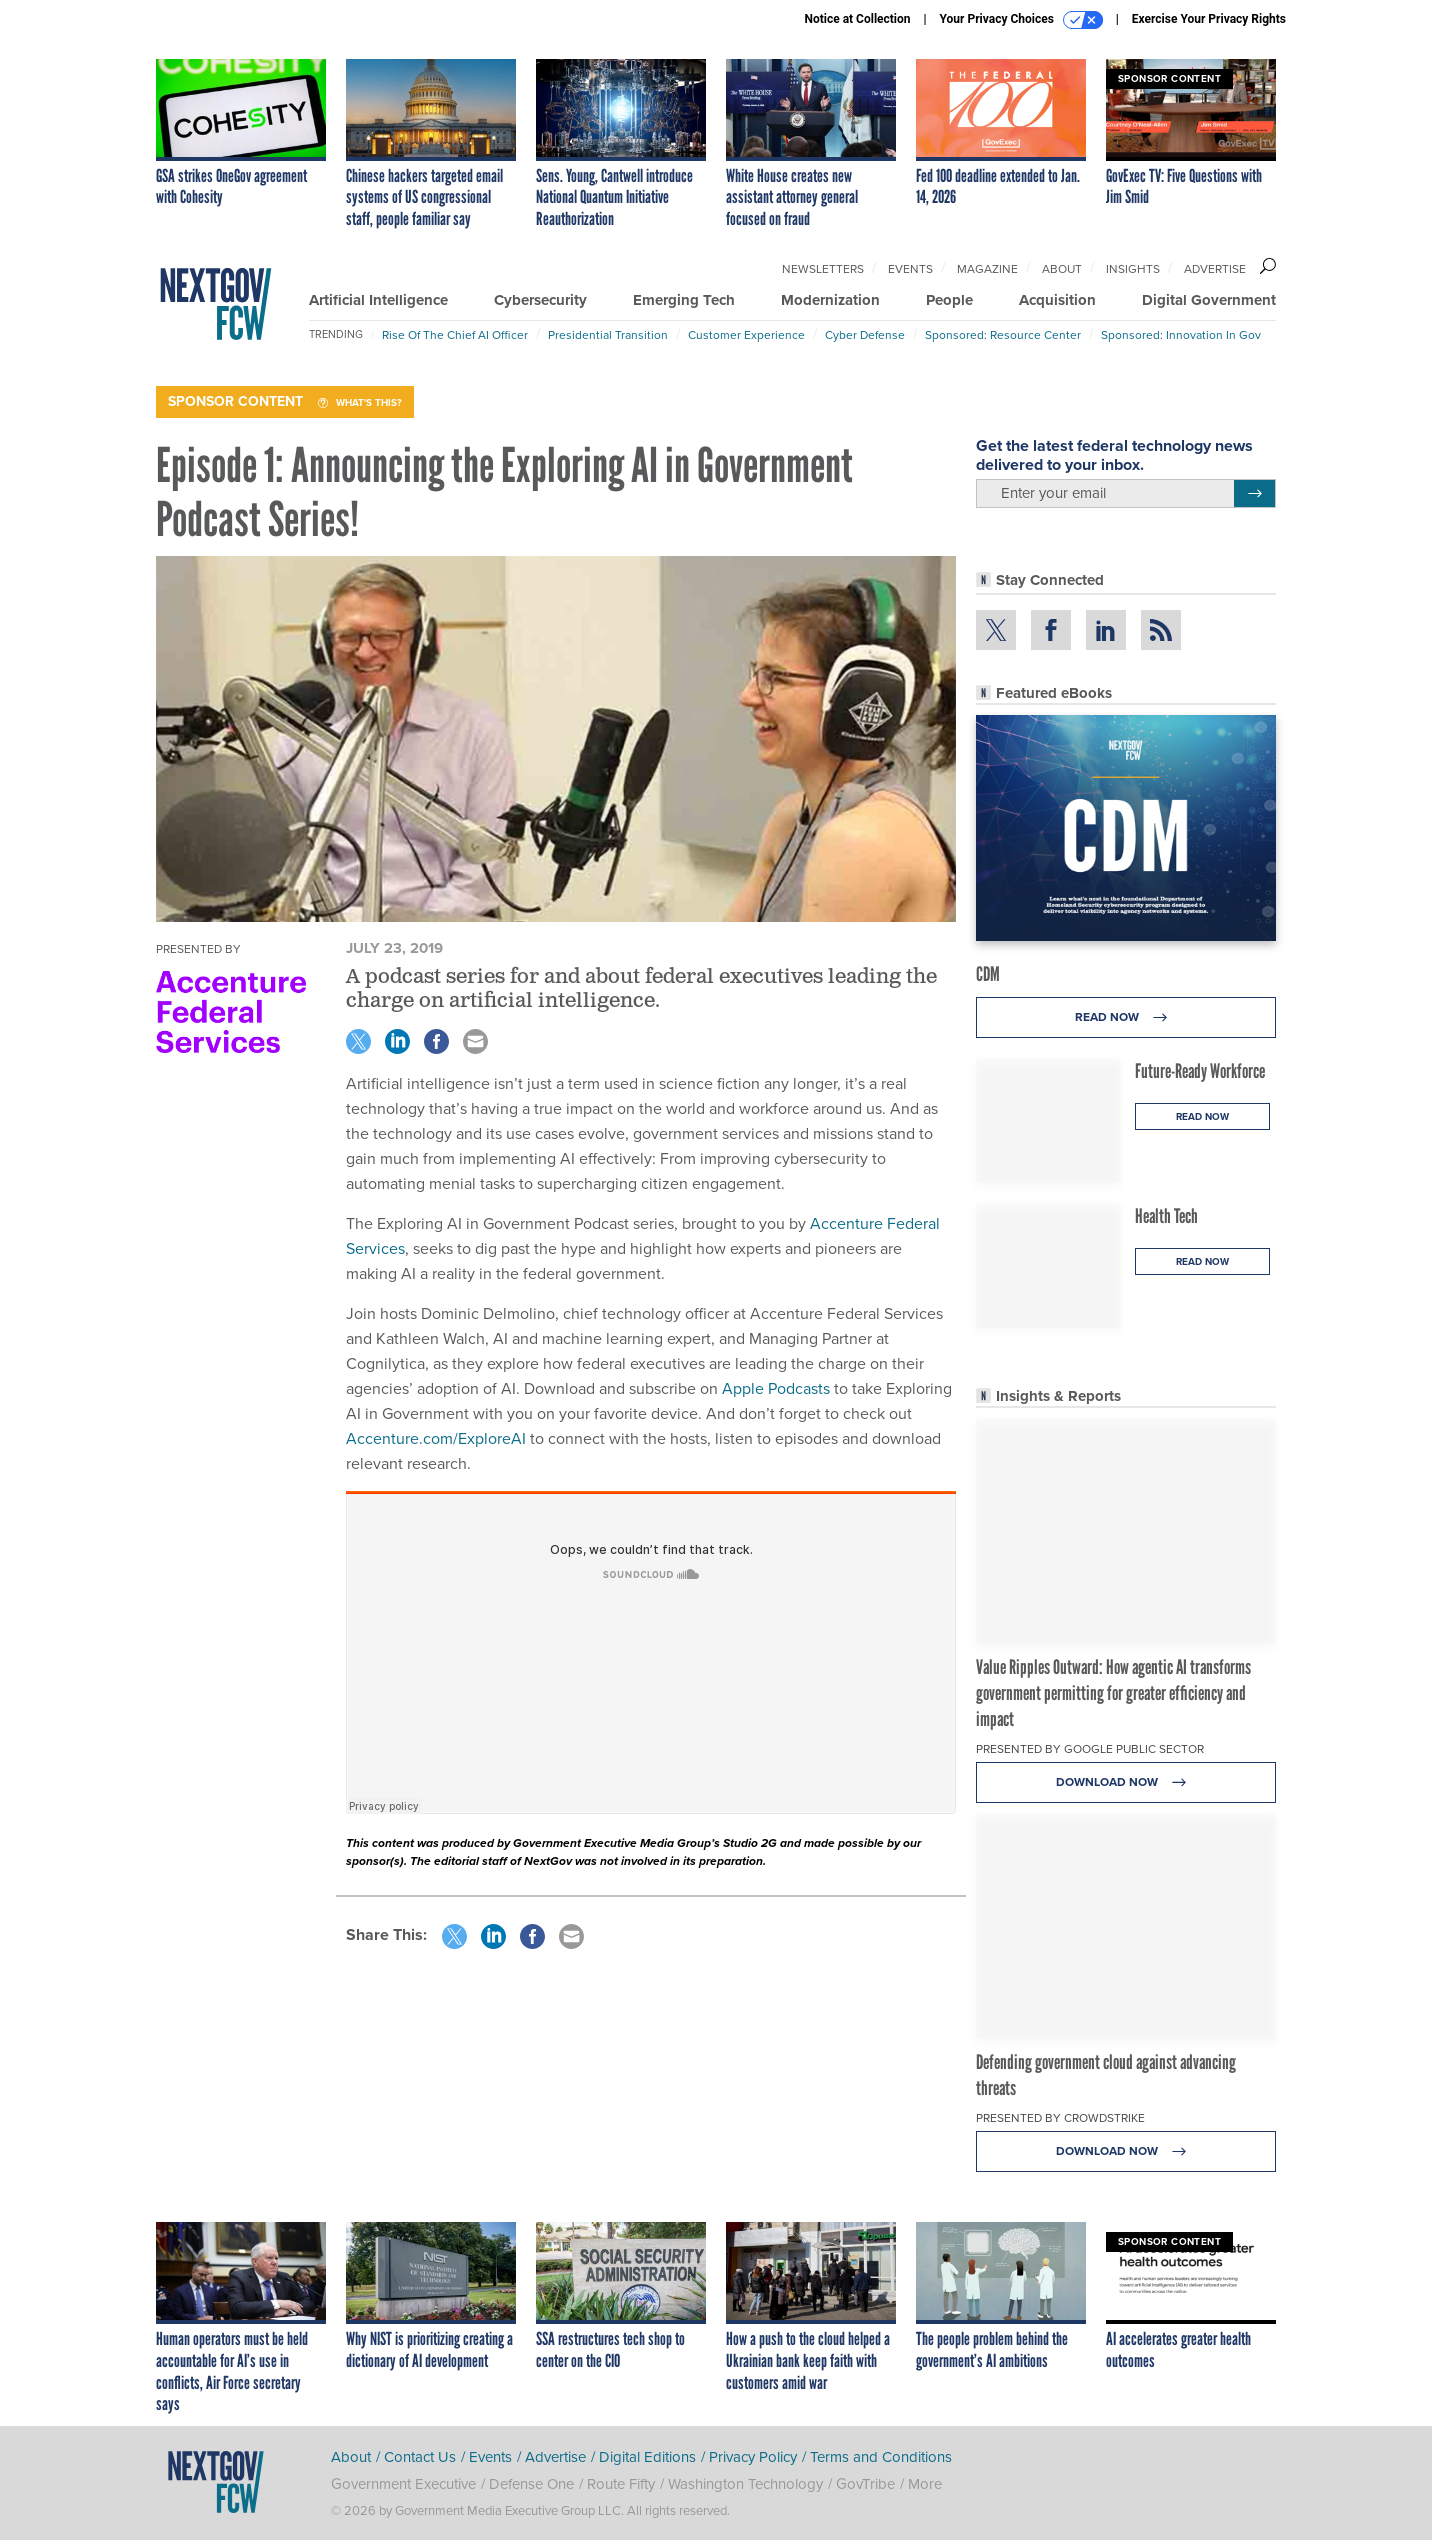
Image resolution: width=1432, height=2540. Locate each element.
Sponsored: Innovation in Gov (1181, 335)
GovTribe (865, 2484)
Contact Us (420, 2457)
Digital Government (1209, 300)
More (925, 2484)
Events (910, 269)
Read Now (1126, 1017)
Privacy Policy (753, 2457)
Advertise (1215, 269)
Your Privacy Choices (1021, 20)
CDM (988, 974)
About (1062, 269)
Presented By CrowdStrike (1060, 2118)
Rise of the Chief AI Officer (455, 335)
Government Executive (403, 2484)
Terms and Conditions (881, 2457)
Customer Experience (746, 335)
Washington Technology (745, 2484)
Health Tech (1166, 1216)
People (949, 300)
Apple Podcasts (776, 1388)
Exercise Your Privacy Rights (1209, 19)
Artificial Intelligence (378, 300)
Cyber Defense (865, 335)
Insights (1133, 269)
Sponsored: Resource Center (1003, 335)
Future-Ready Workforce (1200, 1071)
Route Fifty (621, 2484)
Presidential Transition (608, 335)
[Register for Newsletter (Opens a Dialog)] (1254, 494)
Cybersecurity (540, 300)
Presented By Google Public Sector (1090, 1749)
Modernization (830, 300)
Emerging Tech (684, 300)
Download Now (1126, 1782)
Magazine (987, 269)
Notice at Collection (857, 19)
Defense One (531, 2484)
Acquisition (1057, 300)
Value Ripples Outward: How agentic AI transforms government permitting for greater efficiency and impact (1113, 1693)
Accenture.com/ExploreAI (436, 1438)
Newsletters (823, 269)
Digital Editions (647, 2457)
